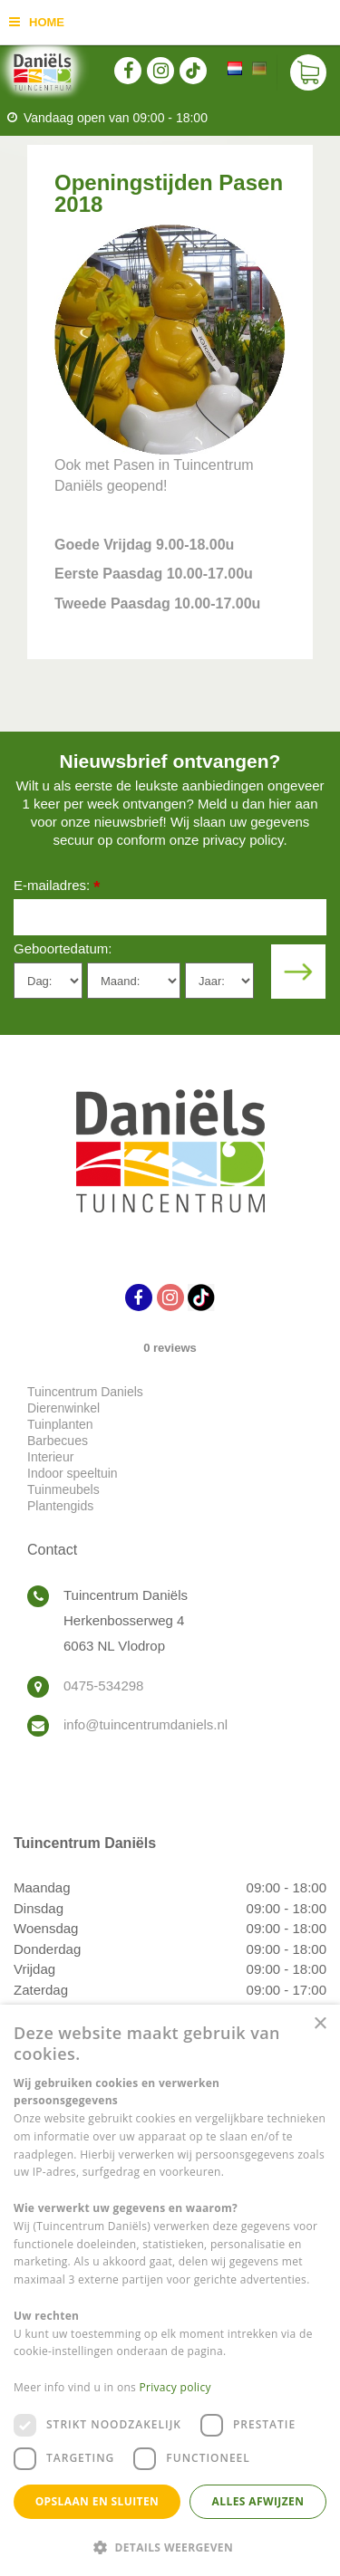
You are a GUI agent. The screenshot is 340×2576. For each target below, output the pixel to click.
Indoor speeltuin (72, 1473)
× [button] (319, 2024)
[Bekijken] (308, 72)
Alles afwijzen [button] (258, 2501)
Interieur (50, 1457)
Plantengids (60, 1506)
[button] (170, 2546)
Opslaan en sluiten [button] (97, 2501)
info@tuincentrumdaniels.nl (145, 1724)
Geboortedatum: (63, 948)
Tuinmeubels (63, 1489)
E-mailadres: (57, 886)
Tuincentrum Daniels (85, 1391)
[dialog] (170, 2290)
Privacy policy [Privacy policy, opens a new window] (175, 2387)
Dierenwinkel (63, 1408)
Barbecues (57, 1440)
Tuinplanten (60, 1424)
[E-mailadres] (170, 917)
